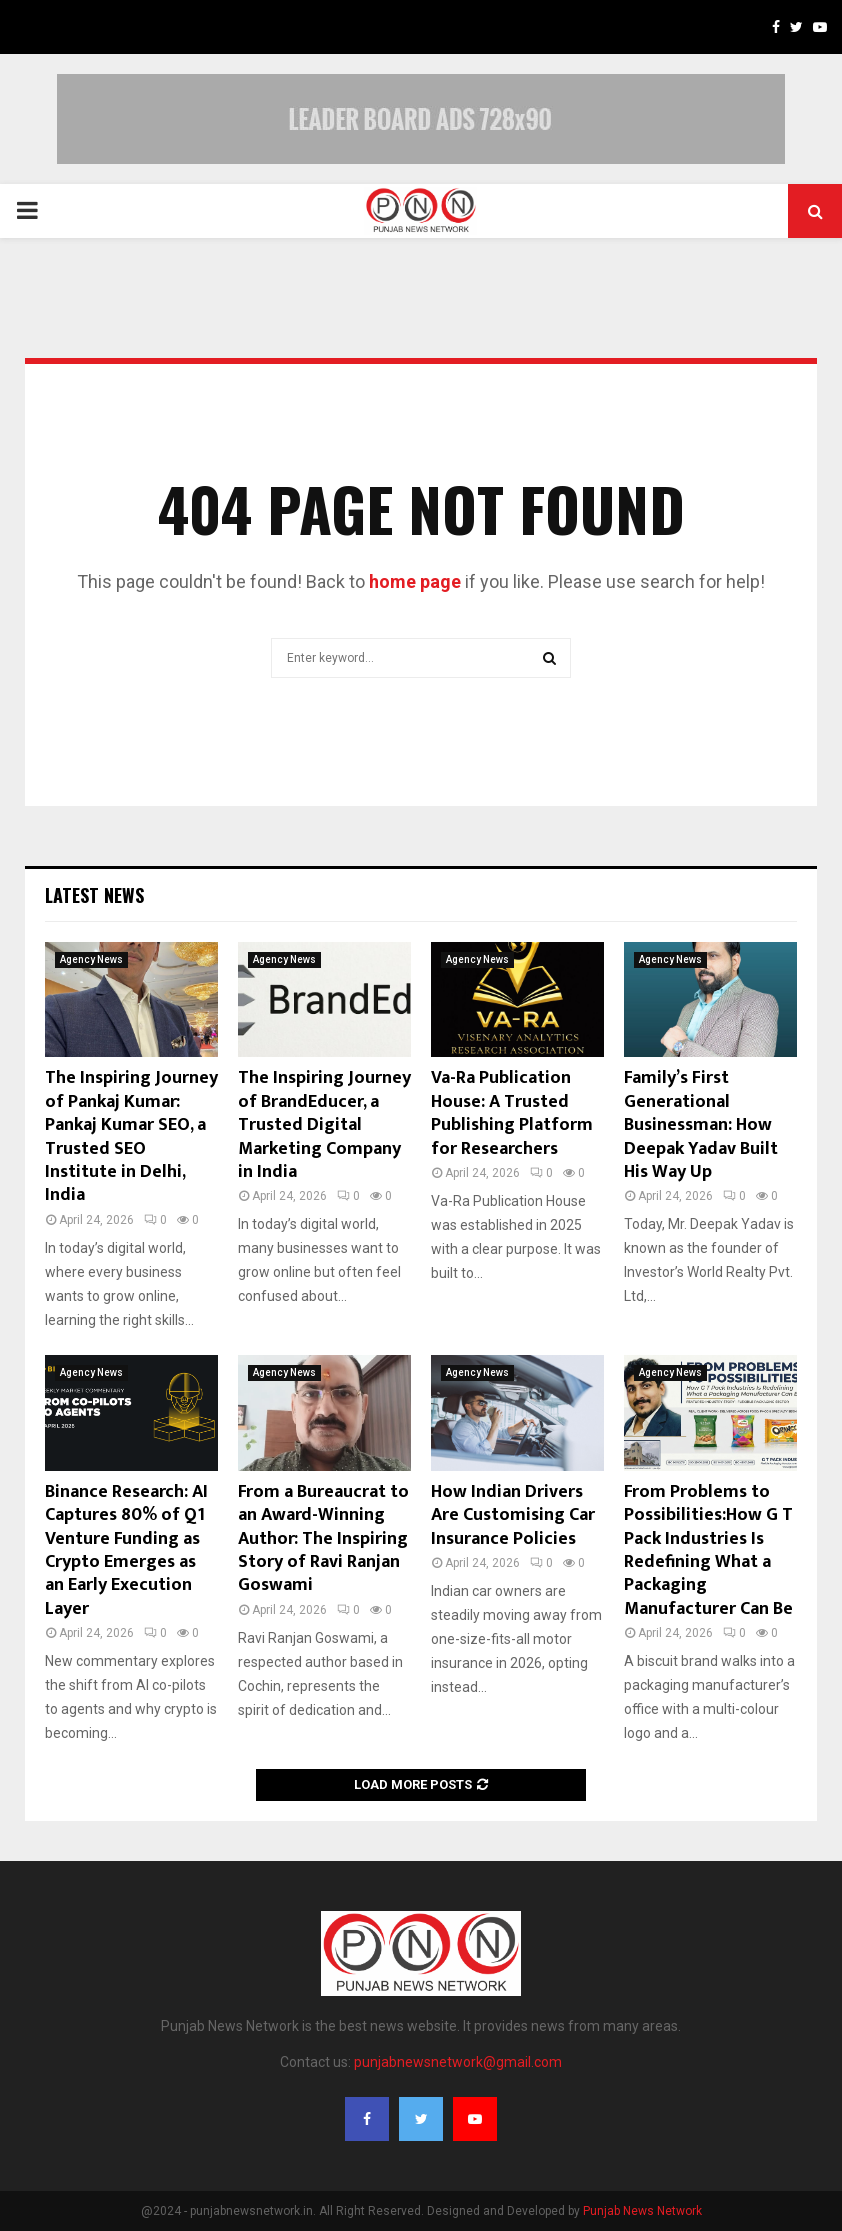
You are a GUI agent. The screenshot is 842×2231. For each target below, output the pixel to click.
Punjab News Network (642, 2211)
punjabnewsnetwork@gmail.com (458, 2062)
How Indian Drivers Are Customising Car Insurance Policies (513, 1515)
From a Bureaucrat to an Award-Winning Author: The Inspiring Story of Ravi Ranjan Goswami (323, 1539)
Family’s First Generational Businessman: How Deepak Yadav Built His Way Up (701, 1125)
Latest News (94, 895)
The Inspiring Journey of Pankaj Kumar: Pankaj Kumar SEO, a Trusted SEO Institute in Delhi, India (131, 1136)
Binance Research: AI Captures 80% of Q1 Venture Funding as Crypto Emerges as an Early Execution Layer (126, 1550)
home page (415, 581)
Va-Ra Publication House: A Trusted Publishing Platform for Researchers (512, 1113)
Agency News (91, 959)
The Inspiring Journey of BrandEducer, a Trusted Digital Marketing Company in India (324, 1125)
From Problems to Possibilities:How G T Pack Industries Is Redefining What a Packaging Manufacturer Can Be (708, 1550)
